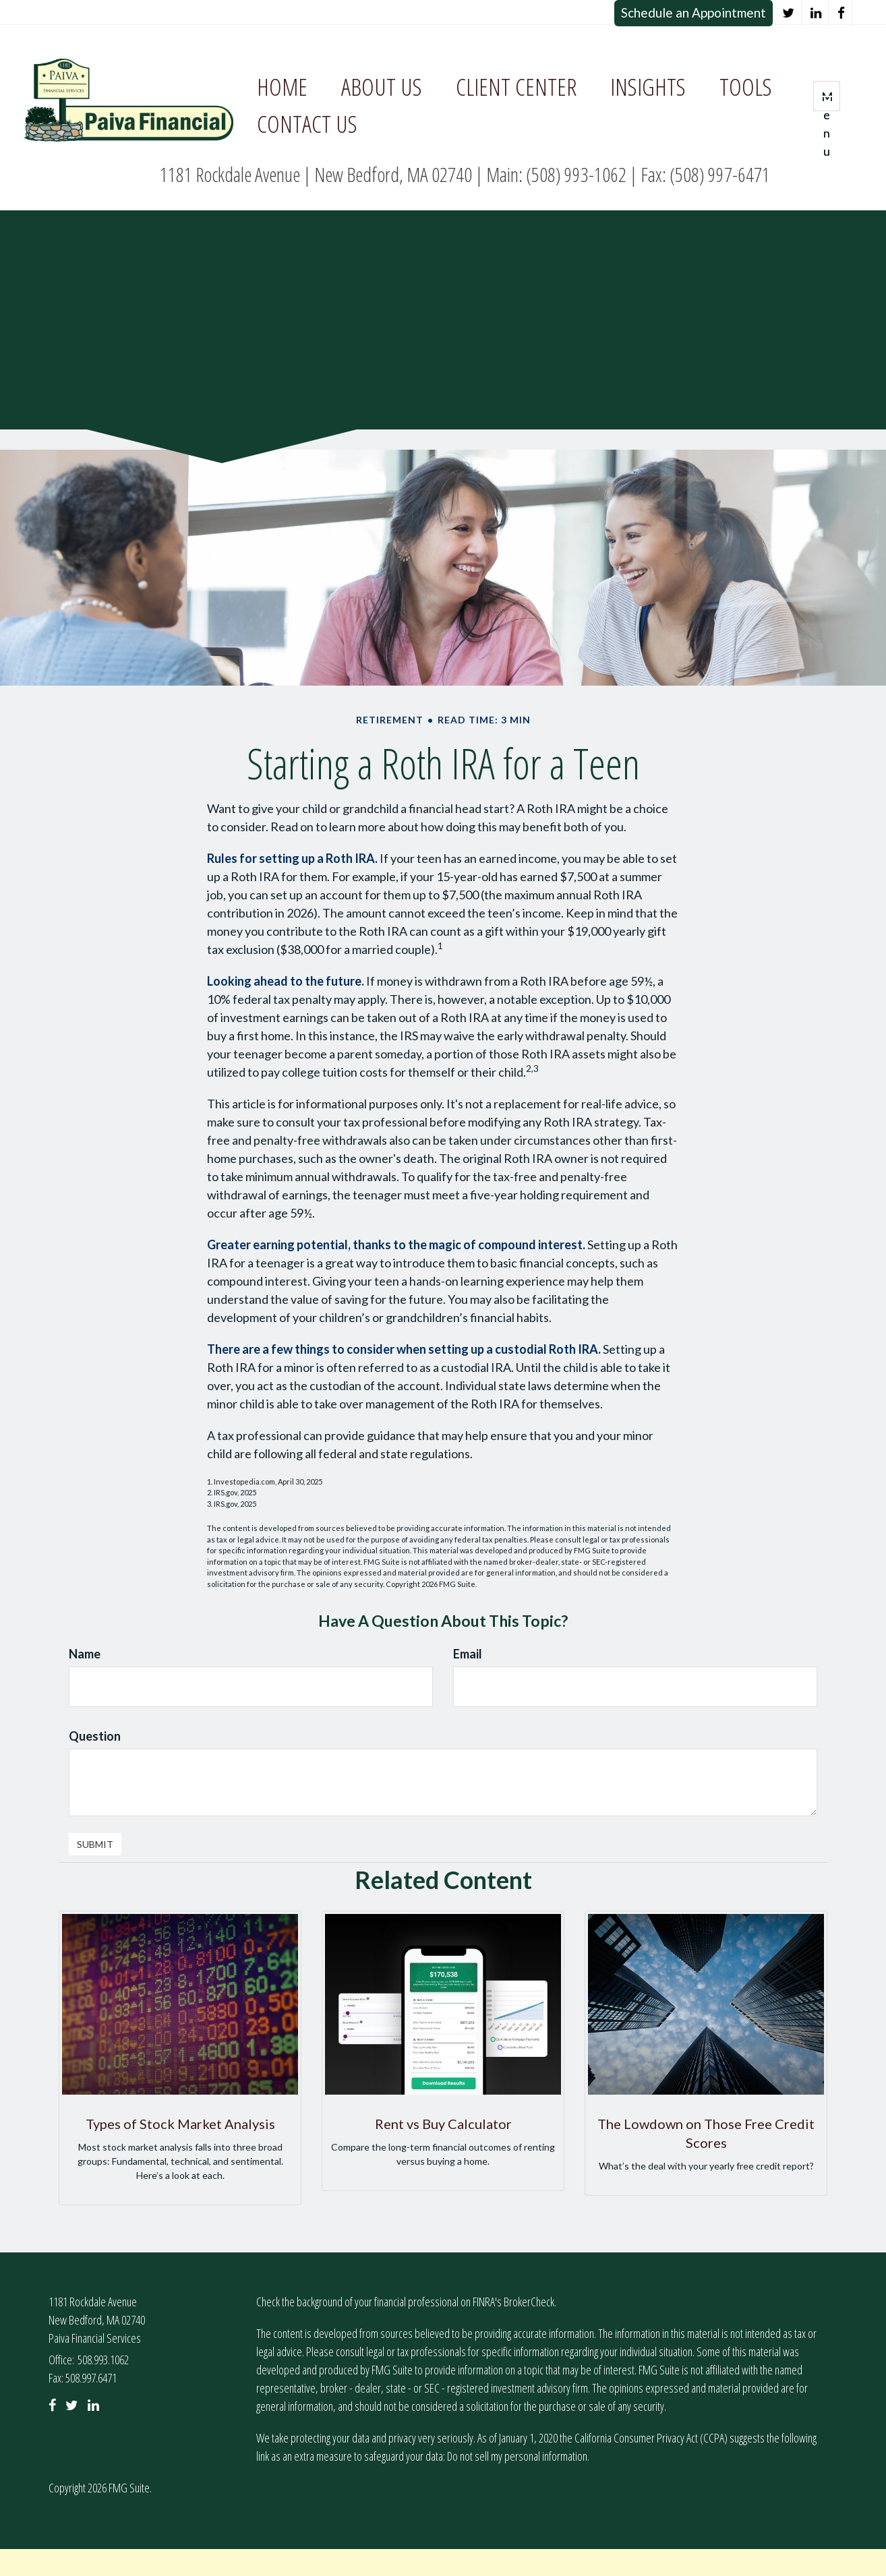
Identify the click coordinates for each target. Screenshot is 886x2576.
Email (467, 1653)
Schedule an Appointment (693, 12)
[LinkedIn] (816, 13)
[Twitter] (788, 13)
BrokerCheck (529, 2302)
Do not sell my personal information (517, 2456)
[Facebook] (841, 13)
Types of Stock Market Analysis (180, 2124)
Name (84, 1653)
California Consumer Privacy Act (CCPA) (651, 2438)
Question (95, 1736)
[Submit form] (95, 1844)
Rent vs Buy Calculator (443, 2124)
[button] (382, 87)
